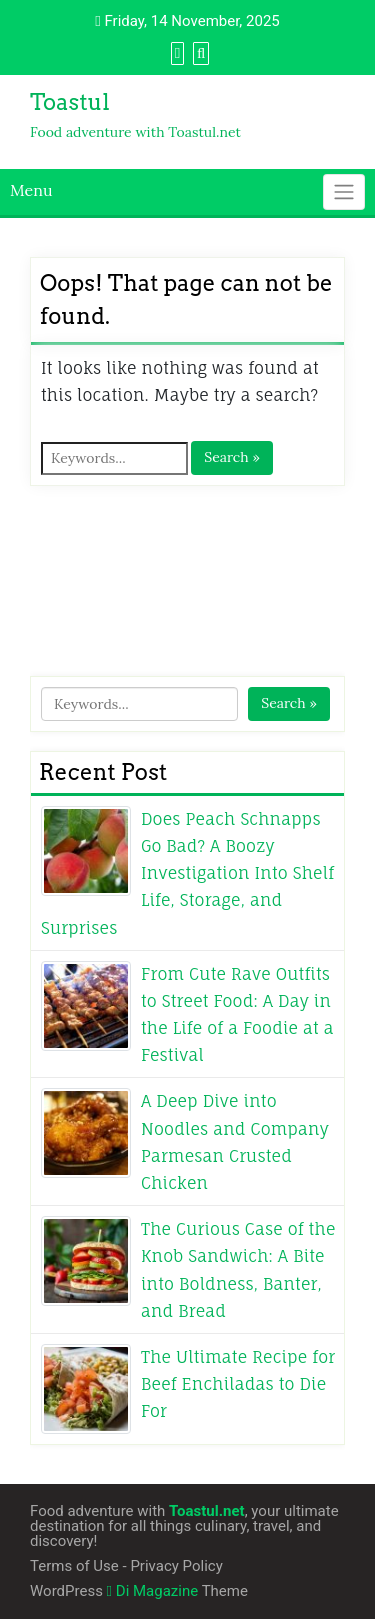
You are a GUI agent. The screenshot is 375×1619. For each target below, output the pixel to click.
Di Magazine (153, 1591)
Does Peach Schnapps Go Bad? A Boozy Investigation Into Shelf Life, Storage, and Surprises (187, 873)
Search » (232, 457)
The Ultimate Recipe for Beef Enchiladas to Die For (238, 1384)
